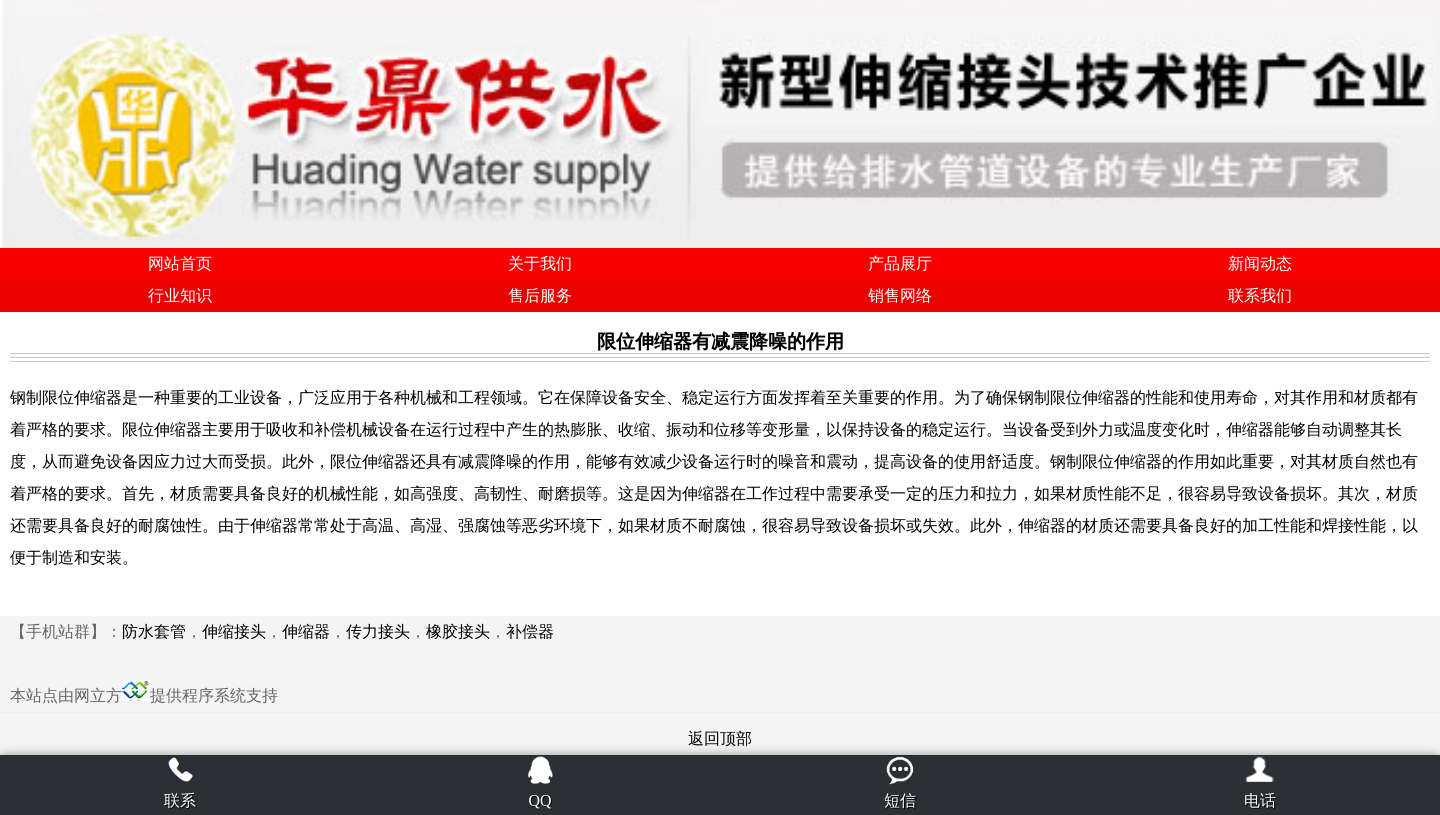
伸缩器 (306, 631)
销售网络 (900, 295)
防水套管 (154, 631)
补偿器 (530, 631)
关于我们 (540, 263)
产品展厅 (900, 263)
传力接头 (378, 631)
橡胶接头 (458, 631)
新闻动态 (1260, 263)
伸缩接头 (234, 631)
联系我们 (1260, 295)
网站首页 (180, 263)
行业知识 (180, 295)
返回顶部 (720, 738)
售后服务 (540, 295)
